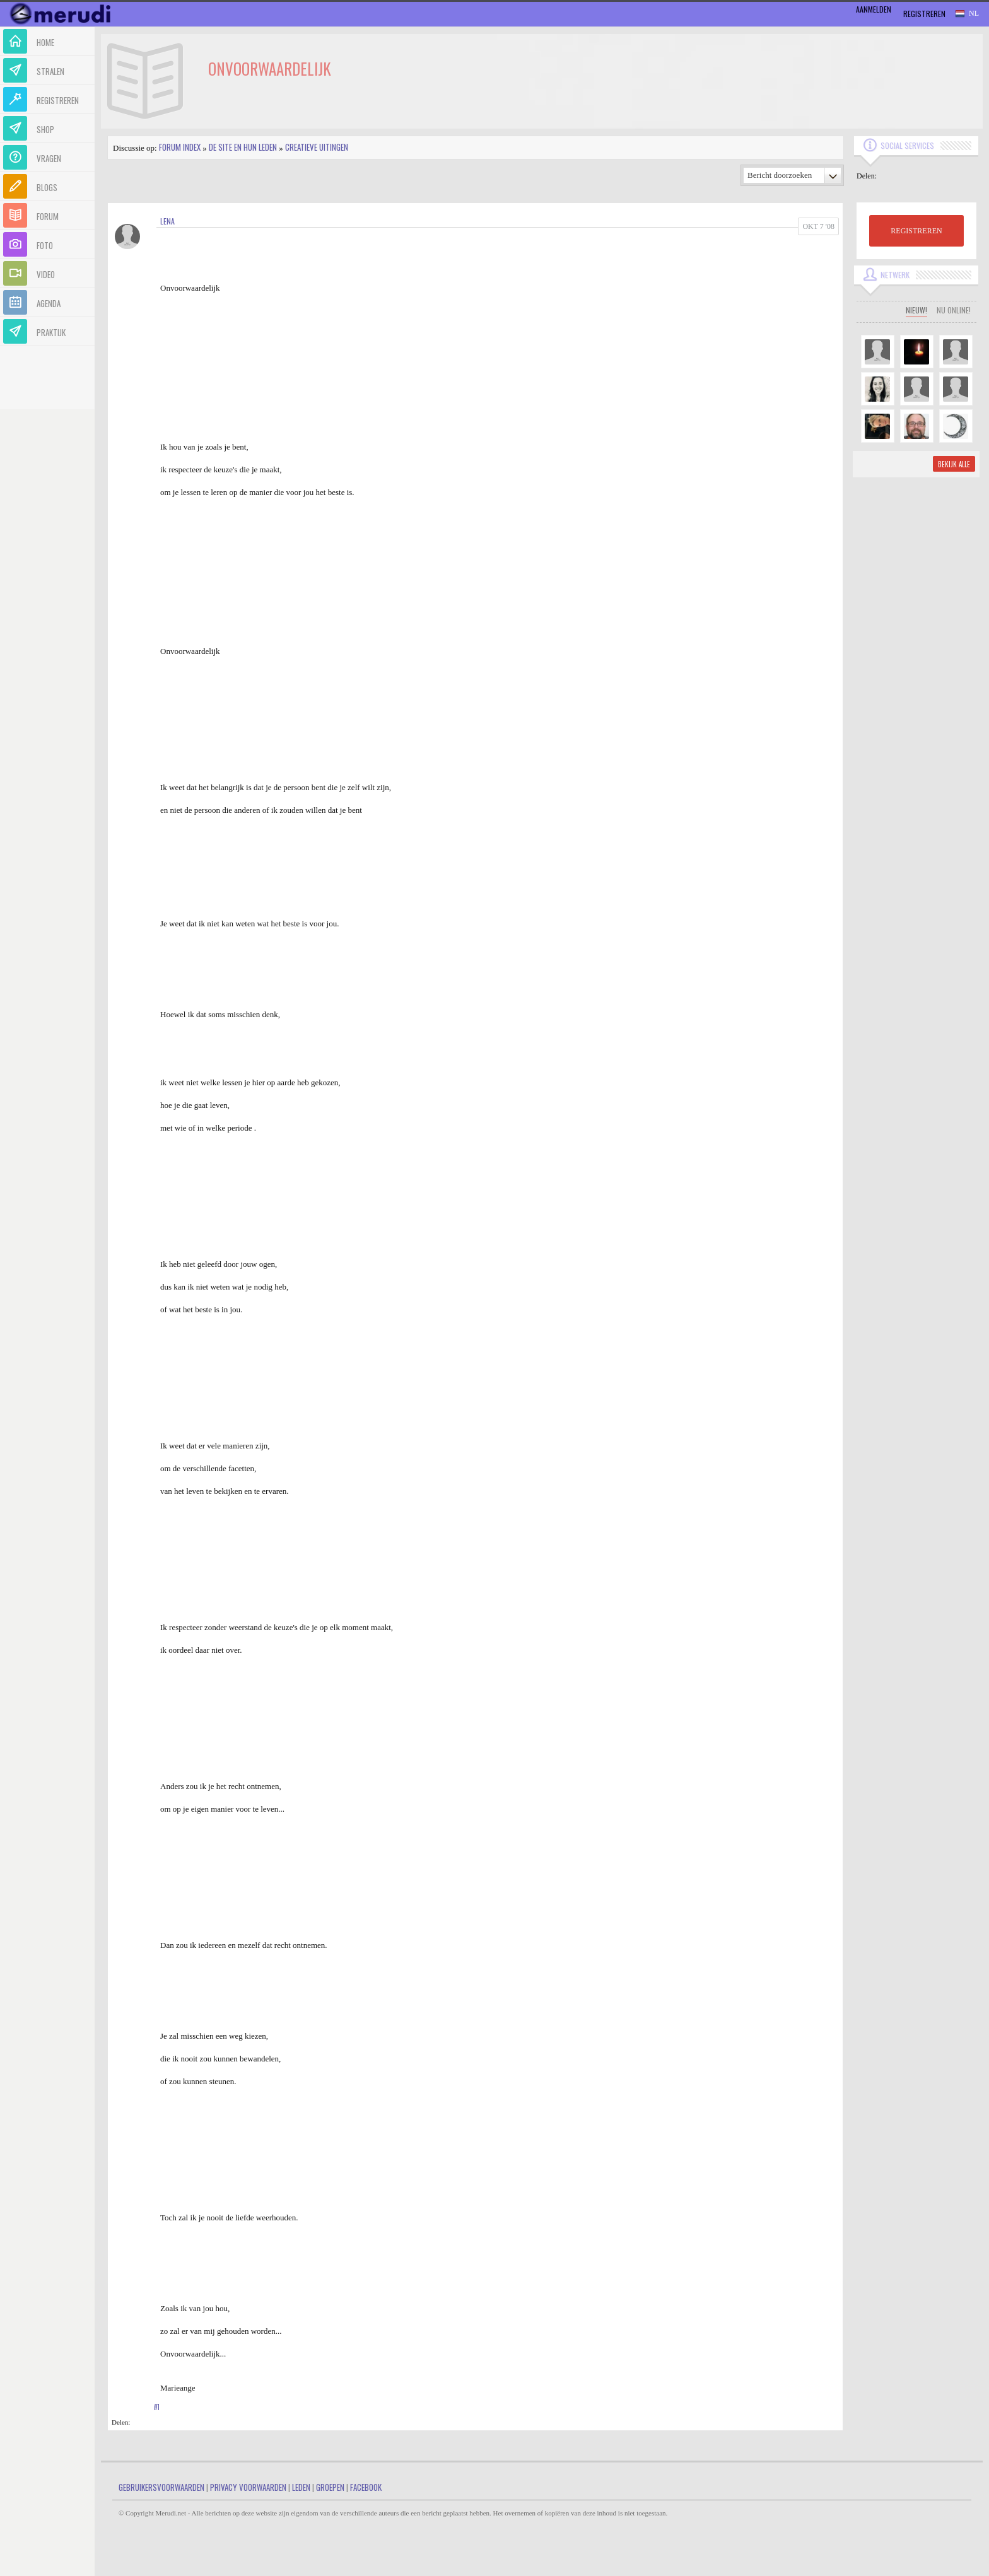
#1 (157, 2407)
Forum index (180, 147)
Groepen (330, 2487)
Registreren (924, 13)
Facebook (366, 2487)
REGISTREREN (916, 230)
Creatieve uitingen (316, 147)
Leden (301, 2487)
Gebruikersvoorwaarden (161, 2487)
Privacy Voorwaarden (248, 2487)
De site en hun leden (243, 147)
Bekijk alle (954, 464)
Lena (167, 221)
